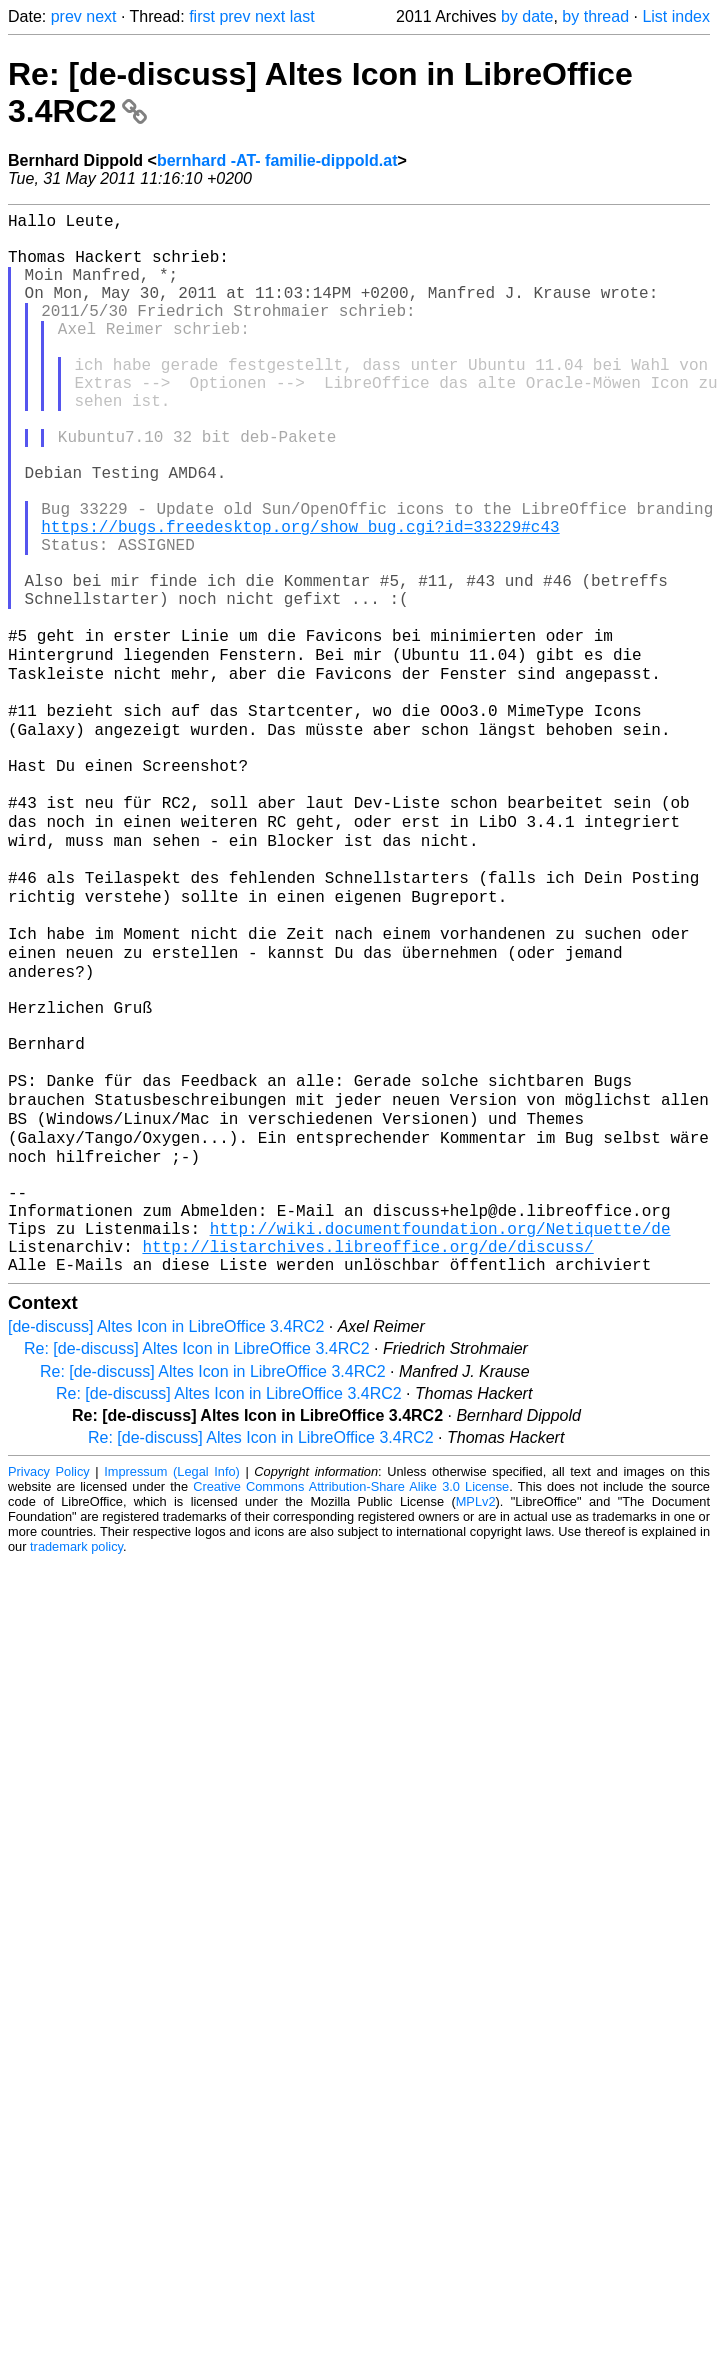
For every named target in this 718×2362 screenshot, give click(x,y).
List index (676, 16)
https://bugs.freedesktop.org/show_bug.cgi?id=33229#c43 (300, 598)
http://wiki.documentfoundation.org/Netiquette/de (440, 1434)
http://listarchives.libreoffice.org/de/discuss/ (367, 1456)
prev (66, 16)
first (202, 16)
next (101, 16)
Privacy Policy (49, 1685)
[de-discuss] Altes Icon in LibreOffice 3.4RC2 (166, 1540)
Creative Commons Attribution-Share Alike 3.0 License (351, 1700)
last (302, 16)
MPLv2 (476, 1715)
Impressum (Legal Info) (172, 1685)
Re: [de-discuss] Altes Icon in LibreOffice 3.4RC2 (197, 1562)
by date (527, 16)
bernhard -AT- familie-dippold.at (277, 160)
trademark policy (76, 1760)
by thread (595, 16)
